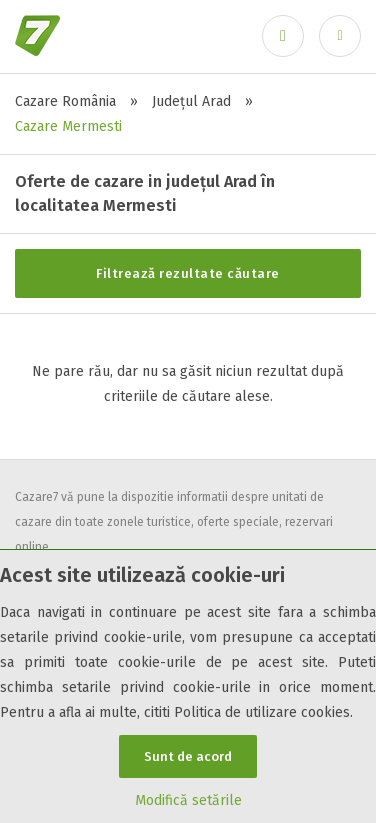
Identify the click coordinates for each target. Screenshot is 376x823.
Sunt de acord (188, 756)
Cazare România (65, 101)
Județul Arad (191, 101)
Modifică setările (188, 800)
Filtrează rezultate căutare (188, 273)
